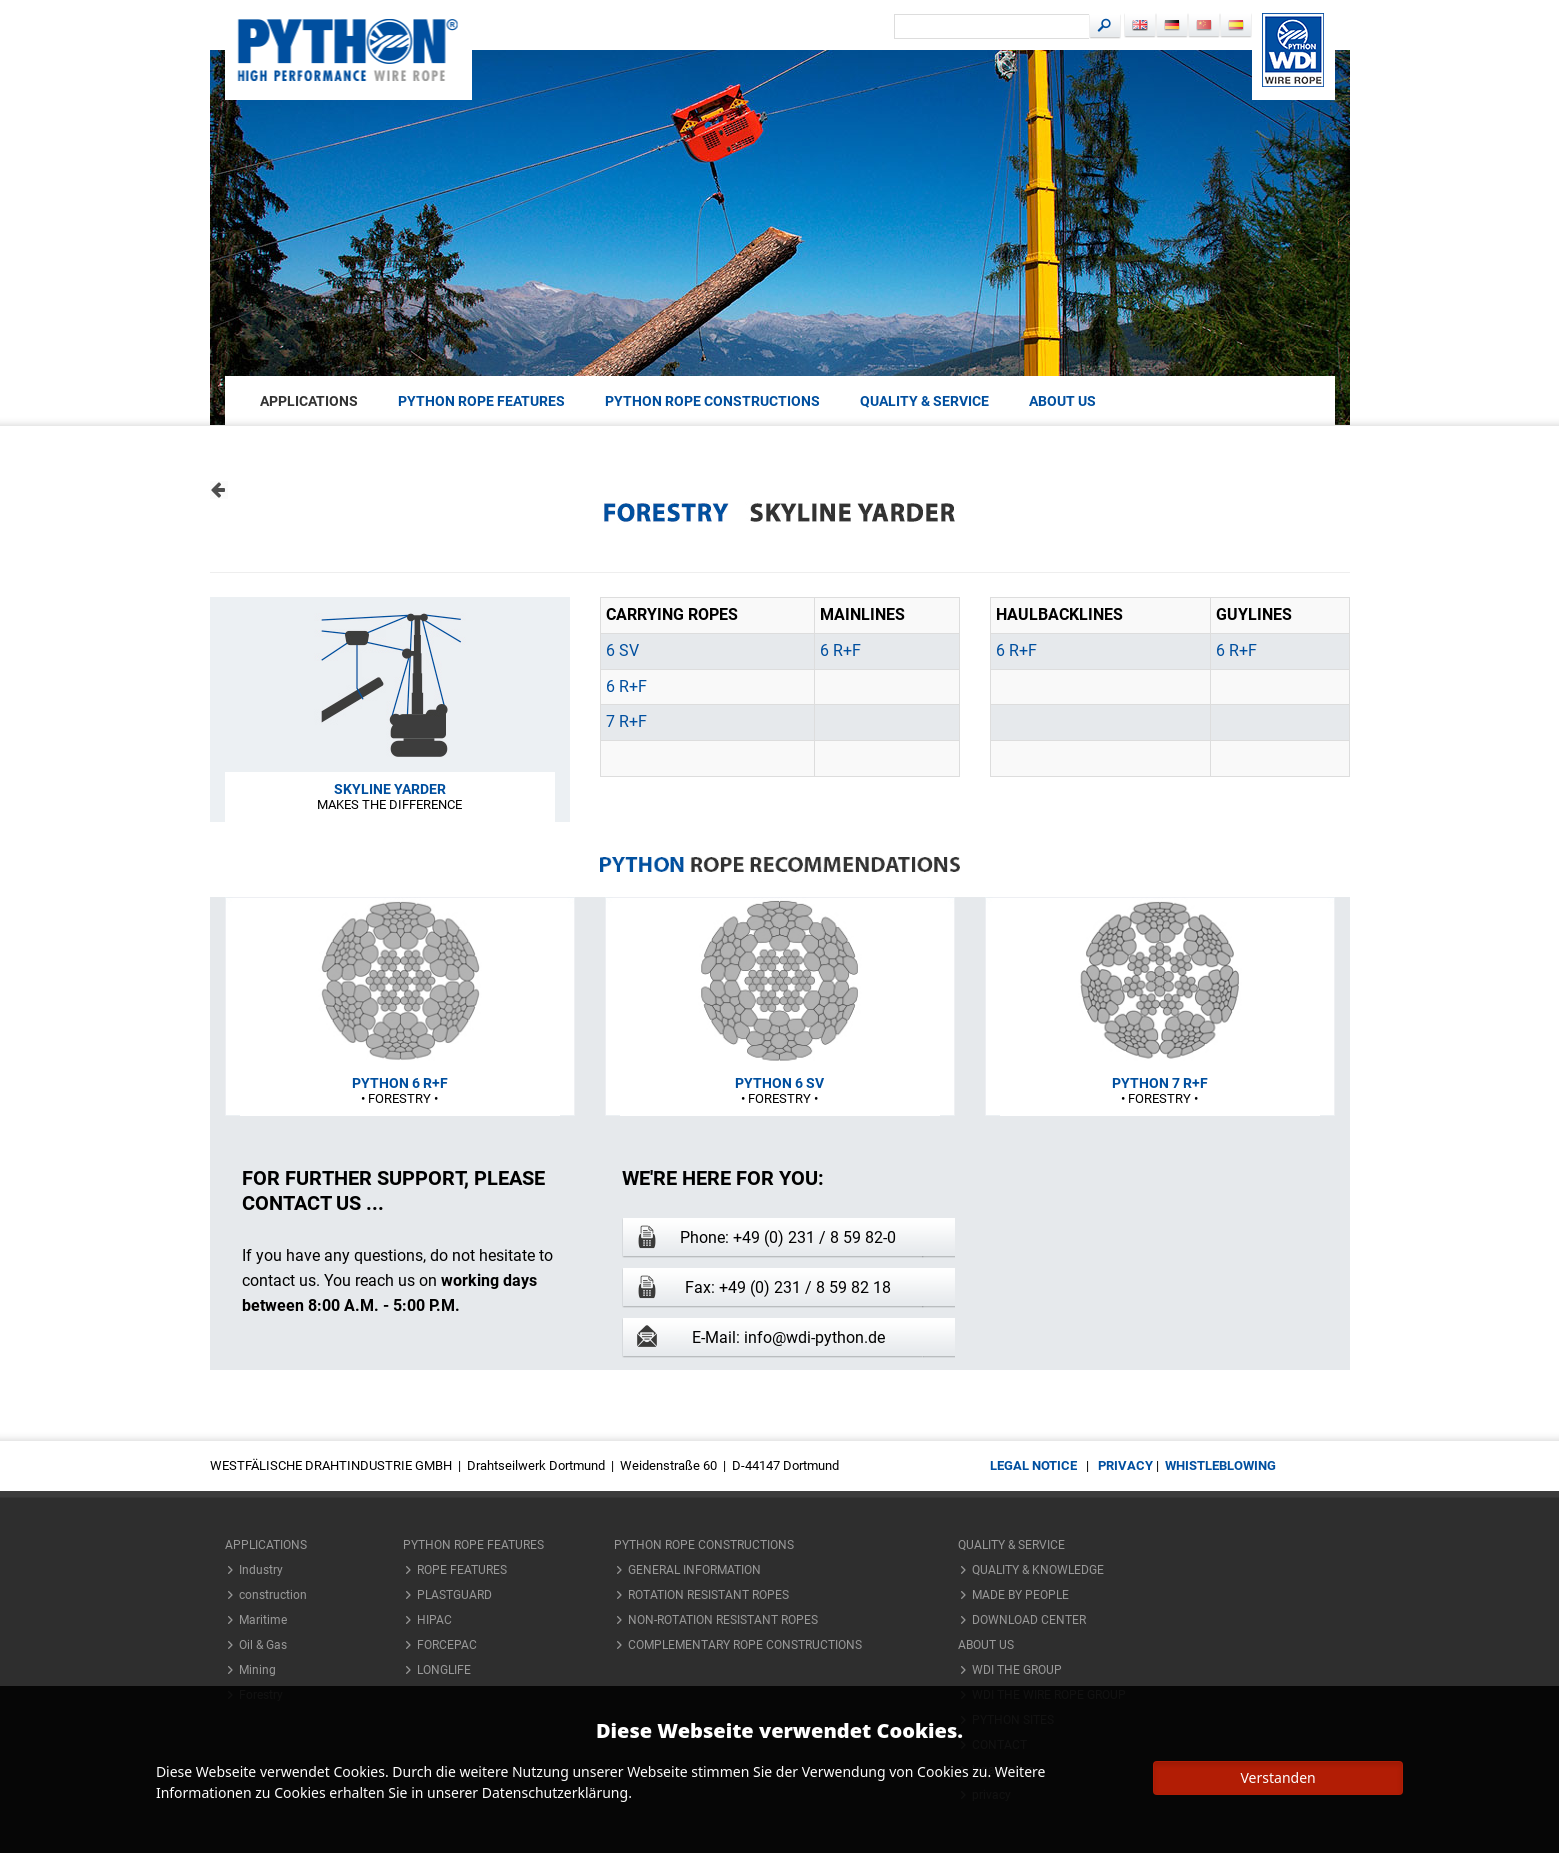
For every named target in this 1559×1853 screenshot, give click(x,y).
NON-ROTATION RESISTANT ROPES (723, 1620)
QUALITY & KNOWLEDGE (1038, 1570)
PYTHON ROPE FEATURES (481, 401)
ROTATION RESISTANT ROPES (708, 1595)
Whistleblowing (1220, 1465)
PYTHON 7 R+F (1160, 1083)
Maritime (263, 1620)
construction (273, 1595)
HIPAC (434, 1620)
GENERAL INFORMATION (694, 1570)
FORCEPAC (447, 1645)
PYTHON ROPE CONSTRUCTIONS (712, 401)
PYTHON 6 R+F (400, 1083)
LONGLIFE (444, 1670)
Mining (257, 1670)
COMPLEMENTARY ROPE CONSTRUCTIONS (745, 1645)
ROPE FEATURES (462, 1570)
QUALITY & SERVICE (924, 401)
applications (309, 401)
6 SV (622, 650)
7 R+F (626, 721)
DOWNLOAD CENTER (1029, 1620)
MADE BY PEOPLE (1020, 1595)
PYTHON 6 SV (779, 1083)
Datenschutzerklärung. (557, 1792)
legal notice (1033, 1465)
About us (1062, 401)
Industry (261, 1570)
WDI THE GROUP (1017, 1670)
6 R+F (840, 650)
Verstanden (1277, 1777)
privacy (1125, 1465)
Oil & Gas (263, 1645)
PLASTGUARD (454, 1595)
